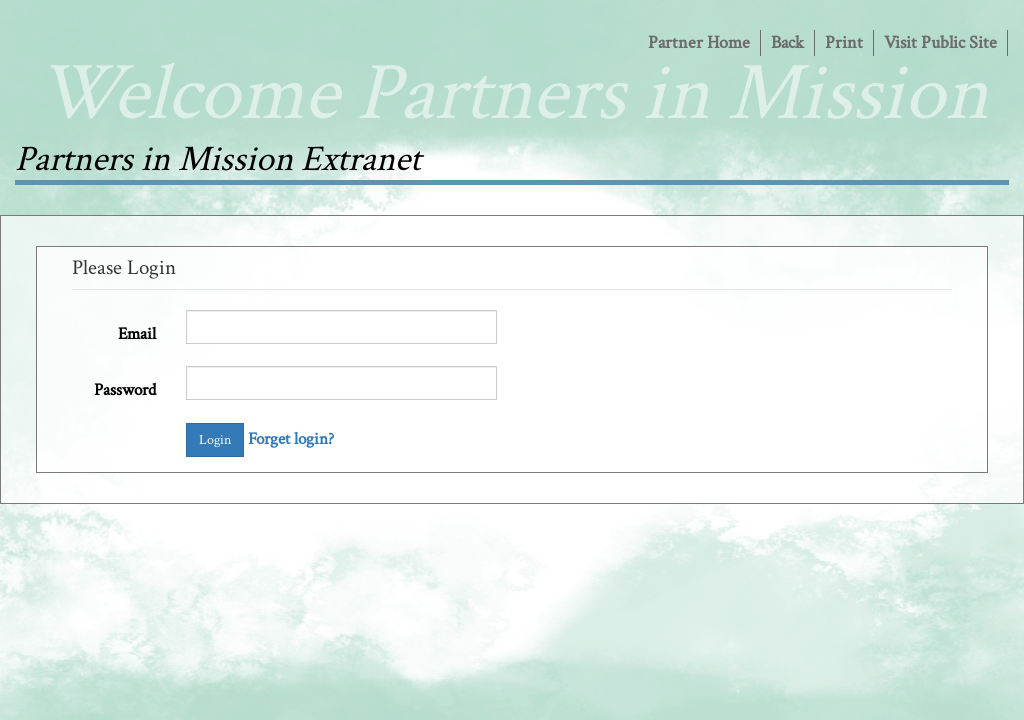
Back (787, 42)
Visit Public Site (940, 42)
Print (844, 42)
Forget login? (291, 439)
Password (125, 390)
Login (215, 440)
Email (137, 334)
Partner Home (699, 42)
